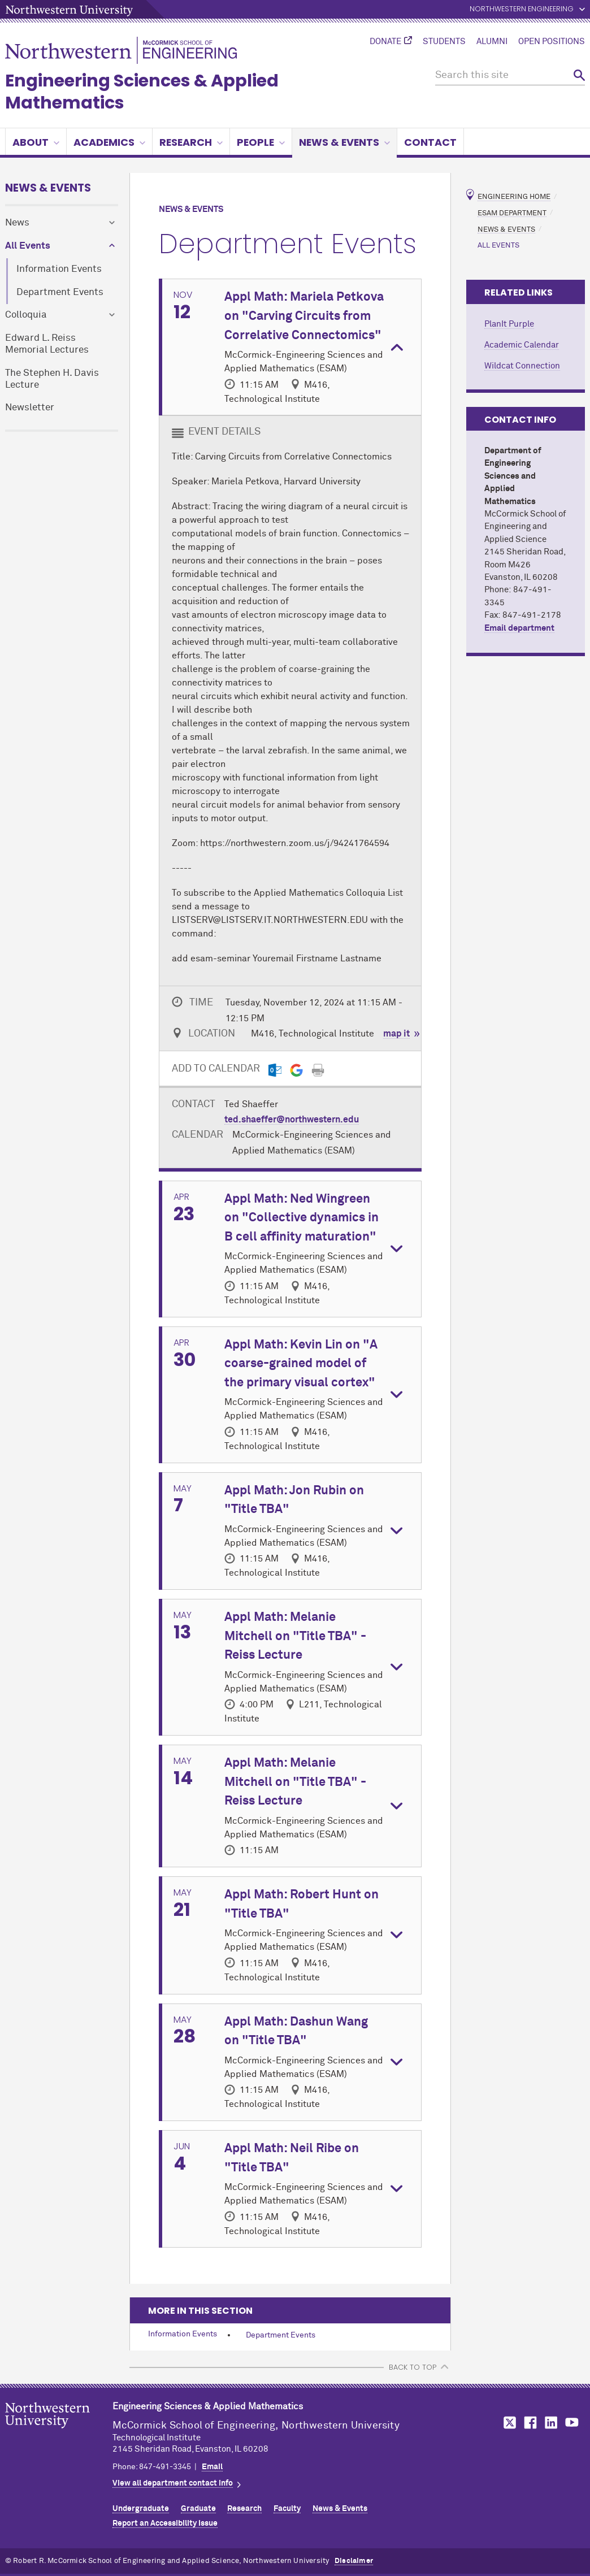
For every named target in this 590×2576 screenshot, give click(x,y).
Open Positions (551, 42)
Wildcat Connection (522, 366)
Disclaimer (354, 2561)
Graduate (198, 2509)
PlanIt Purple (509, 324)
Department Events (59, 292)
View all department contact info (172, 2483)
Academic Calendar (521, 345)
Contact (430, 142)
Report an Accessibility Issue (165, 2523)
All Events (27, 246)
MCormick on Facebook (528, 2422)
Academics (109, 142)
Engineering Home (514, 197)
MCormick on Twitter (507, 2422)
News (17, 223)
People (261, 142)
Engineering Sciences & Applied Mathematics (142, 92)
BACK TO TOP (412, 2367)
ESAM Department (512, 212)
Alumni (491, 42)
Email (212, 2467)
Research (191, 142)
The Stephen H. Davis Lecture (52, 379)
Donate (385, 42)
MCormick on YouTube (571, 2422)
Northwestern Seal (58, 2433)
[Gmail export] (296, 1070)
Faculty (287, 2509)
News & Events (344, 142)
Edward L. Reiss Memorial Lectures (47, 344)
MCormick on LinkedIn (550, 2422)
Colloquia (26, 315)
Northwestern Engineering (522, 9)
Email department (519, 628)
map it (396, 1033)
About (35, 142)
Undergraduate (140, 2509)
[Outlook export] (274, 1070)
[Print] (317, 1070)
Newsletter (29, 408)
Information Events (59, 269)
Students (444, 42)
